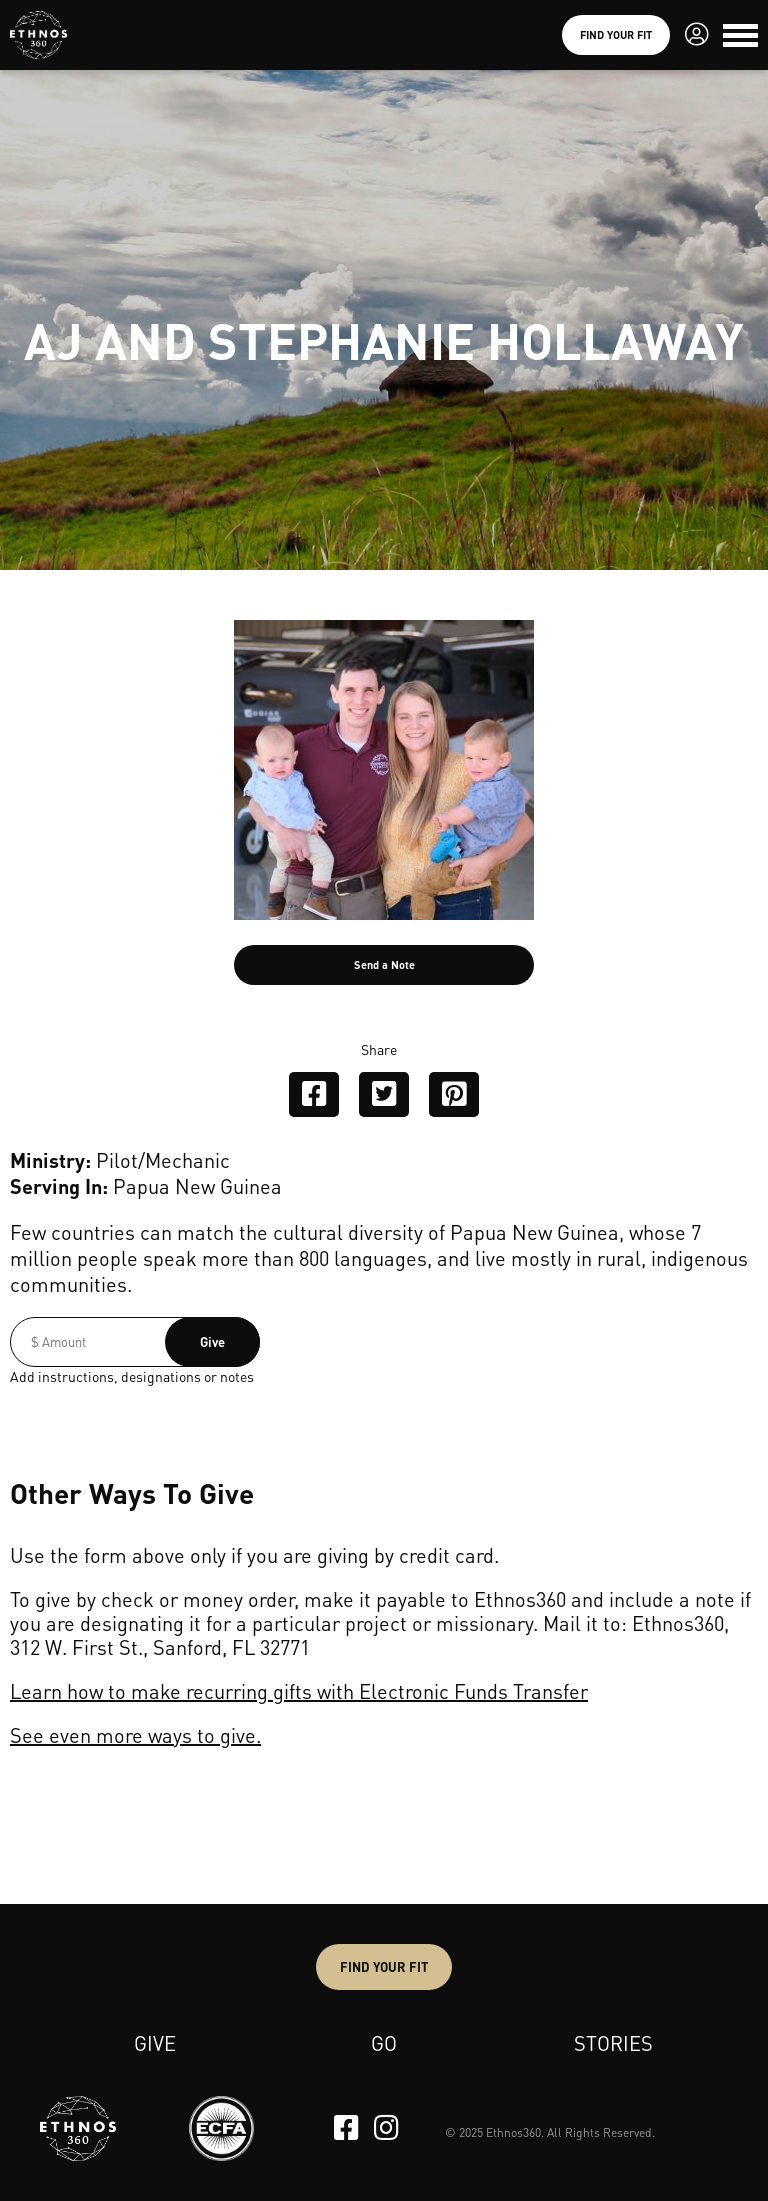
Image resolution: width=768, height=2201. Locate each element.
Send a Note (384, 965)
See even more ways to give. (135, 1735)
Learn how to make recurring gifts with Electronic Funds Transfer (299, 1691)
